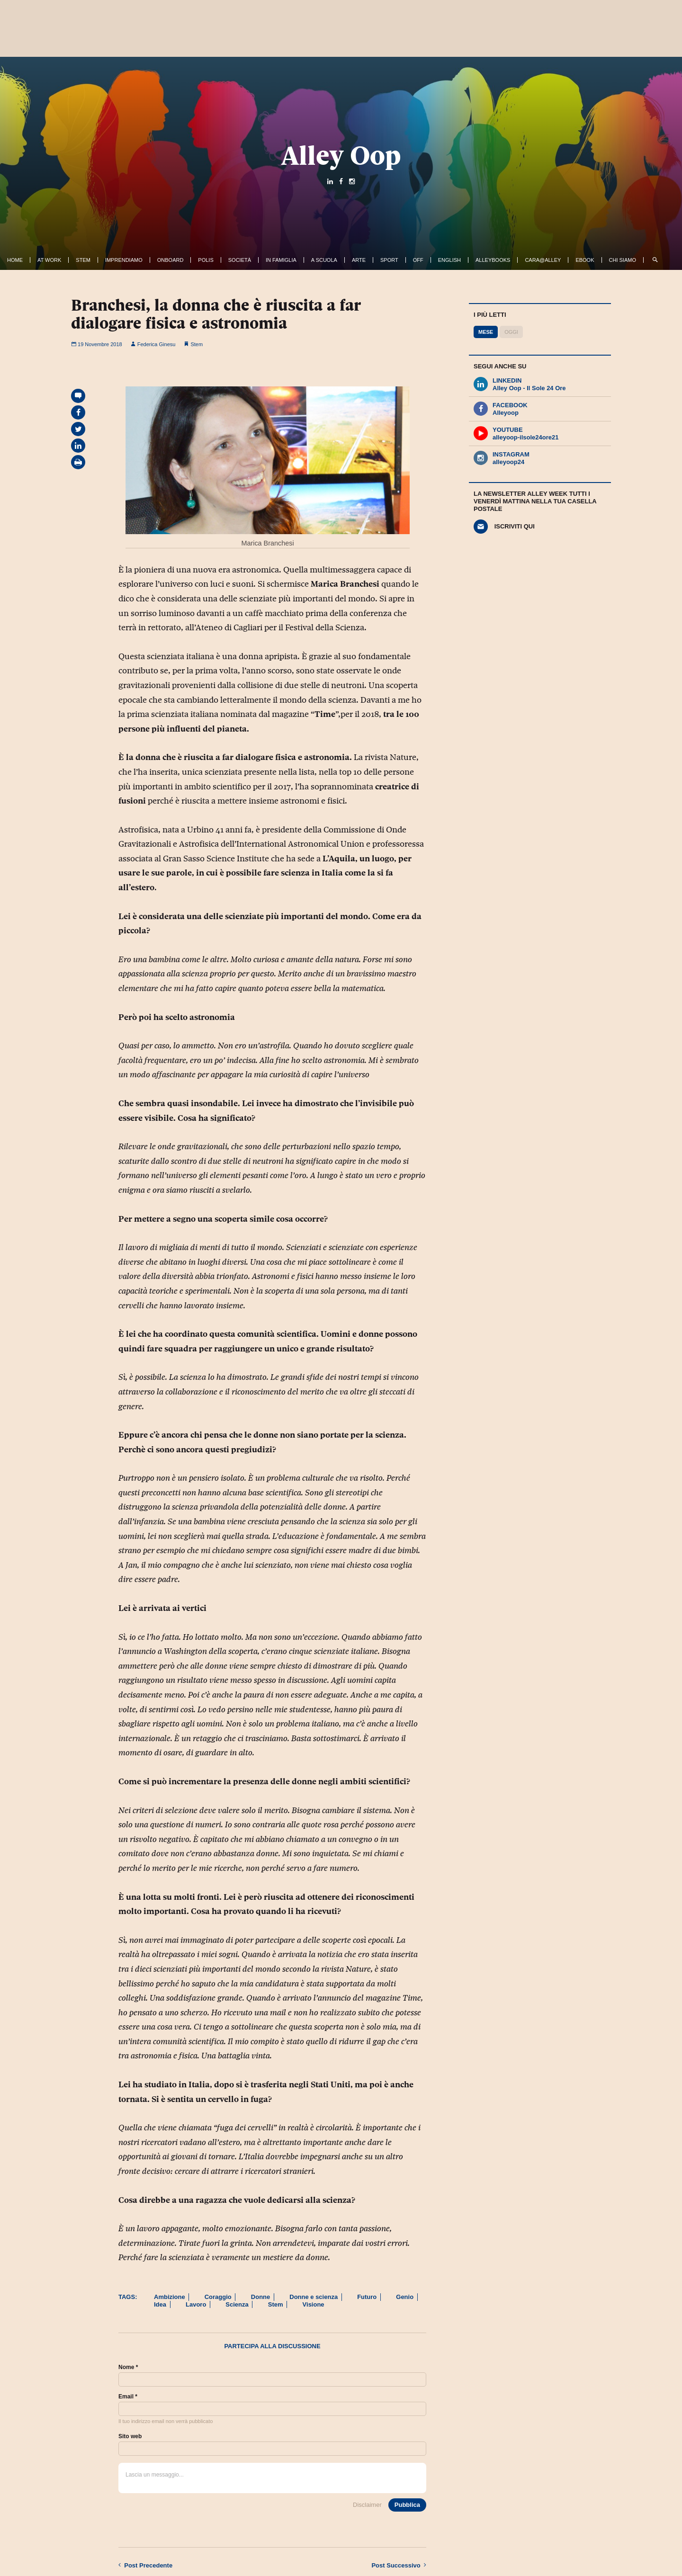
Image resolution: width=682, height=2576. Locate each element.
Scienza (236, 2304)
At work (49, 260)
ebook (584, 260)
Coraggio (218, 2296)
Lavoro (196, 2304)
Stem (83, 260)
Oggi (511, 332)
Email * (127, 2396)
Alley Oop (341, 155)
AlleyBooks (493, 260)
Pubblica (407, 2504)
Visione (313, 2304)
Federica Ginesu (153, 344)
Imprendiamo (124, 260)
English (449, 260)
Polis (205, 260)
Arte (359, 260)
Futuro (367, 2296)
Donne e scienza (313, 2296)
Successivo (398, 2565)
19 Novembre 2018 (96, 344)
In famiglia (281, 260)
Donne (260, 2296)
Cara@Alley (543, 260)
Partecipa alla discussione (272, 2346)
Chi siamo (622, 260)
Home (15, 260)
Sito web (130, 2436)
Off (418, 260)
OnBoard (170, 260)
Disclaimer (367, 2504)
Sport (389, 260)
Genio (404, 2296)
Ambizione (169, 2296)
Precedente (145, 2565)
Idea (160, 2304)
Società (239, 260)
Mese (485, 332)
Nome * (128, 2367)
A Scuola (324, 260)
